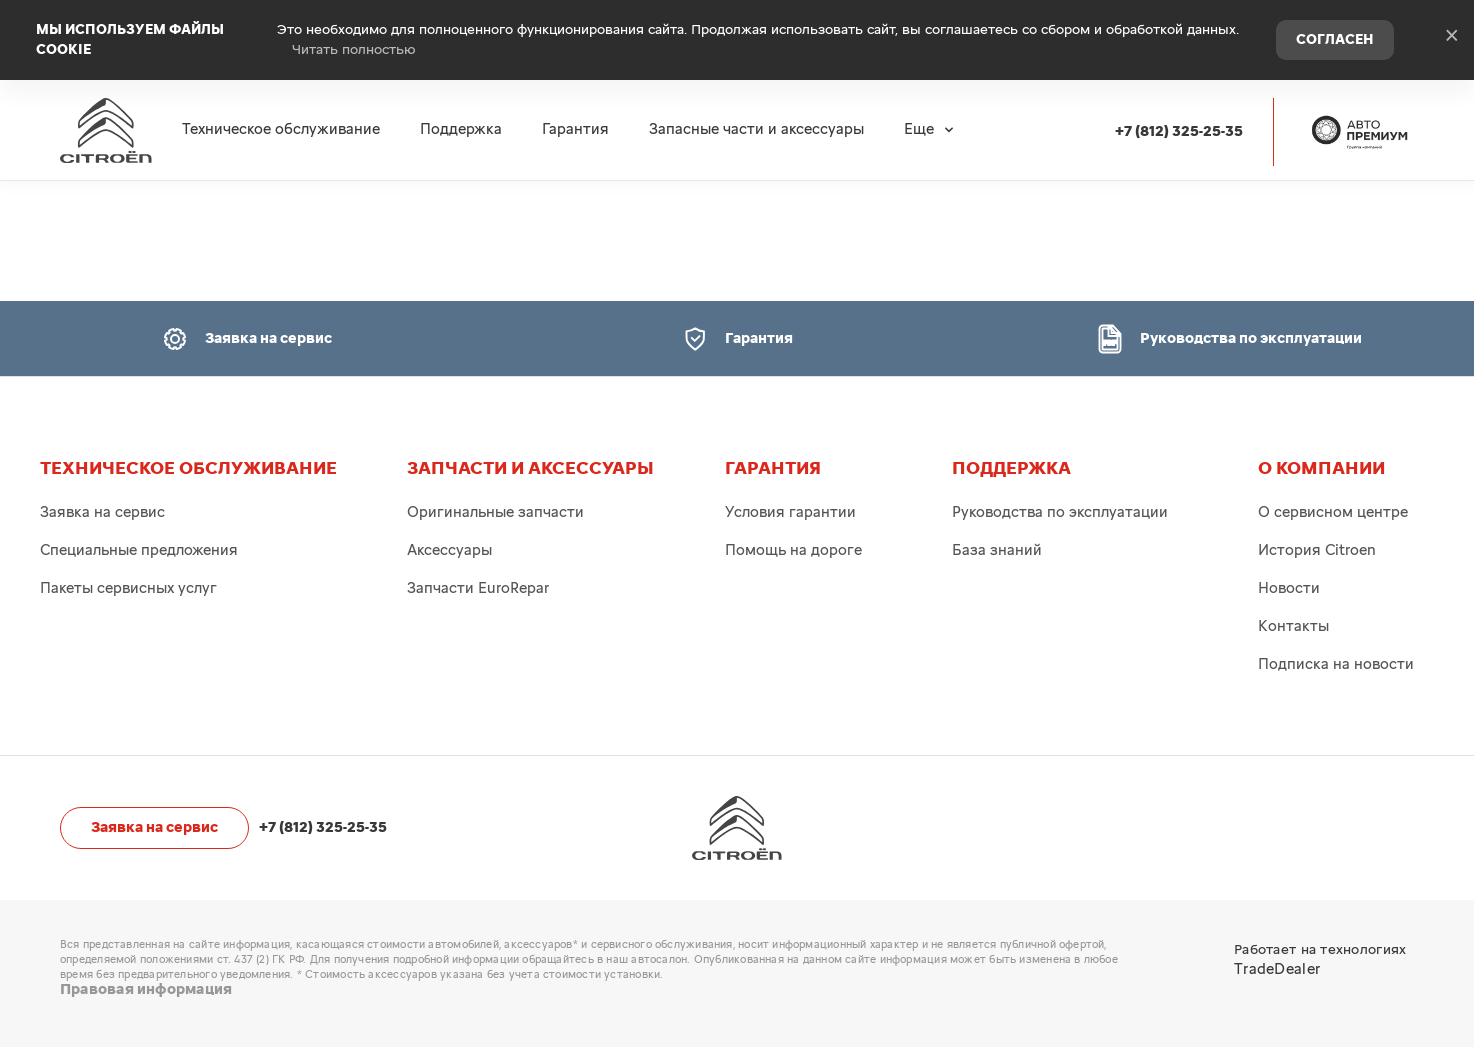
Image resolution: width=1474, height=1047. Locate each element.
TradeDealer (1277, 969)
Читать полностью (354, 50)
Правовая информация (146, 989)
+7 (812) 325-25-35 (1179, 131)
